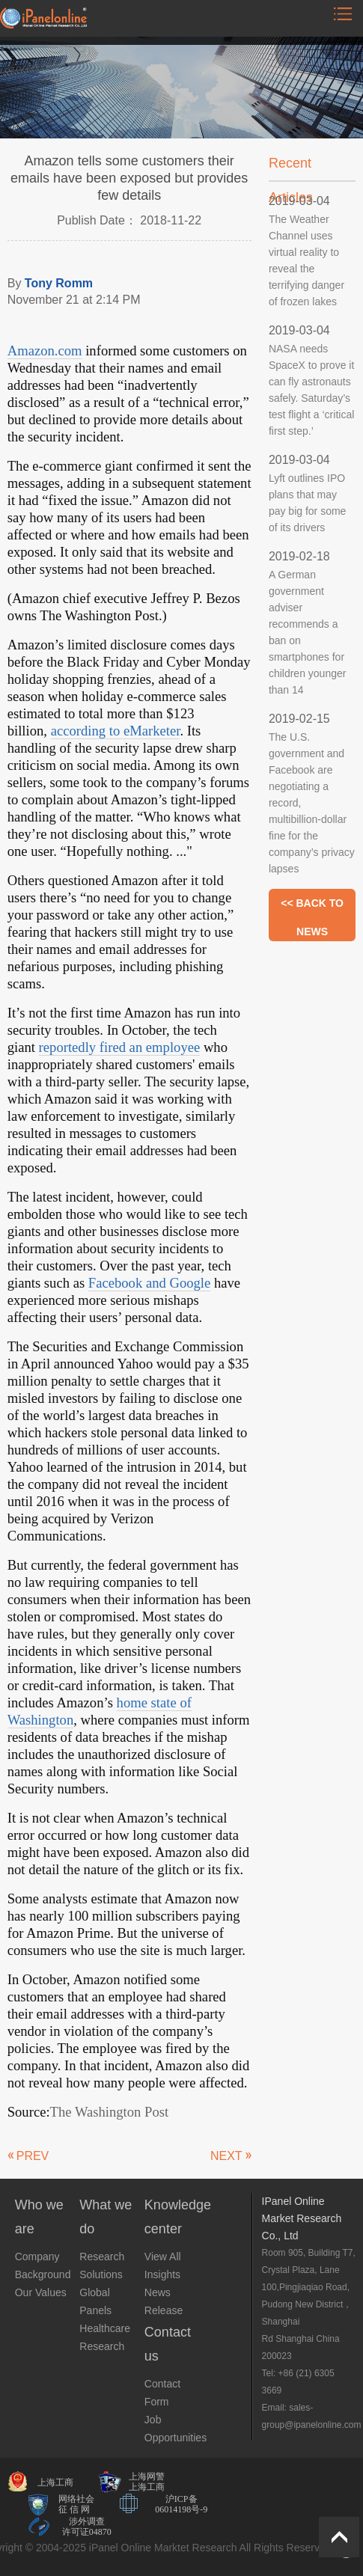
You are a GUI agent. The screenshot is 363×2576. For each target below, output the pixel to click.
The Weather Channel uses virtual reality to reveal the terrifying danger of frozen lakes (306, 260)
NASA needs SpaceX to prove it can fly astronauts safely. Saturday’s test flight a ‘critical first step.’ (311, 390)
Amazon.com (44, 350)
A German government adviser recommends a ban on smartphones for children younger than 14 (308, 632)
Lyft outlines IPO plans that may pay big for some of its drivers (308, 502)
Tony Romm (59, 283)
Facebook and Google (149, 1283)
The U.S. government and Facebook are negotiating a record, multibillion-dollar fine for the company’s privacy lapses (312, 803)
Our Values (41, 2292)
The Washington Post (109, 2112)
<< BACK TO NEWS (312, 907)
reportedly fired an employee (120, 1047)
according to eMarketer (115, 730)
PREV (32, 2156)
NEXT (226, 2156)
